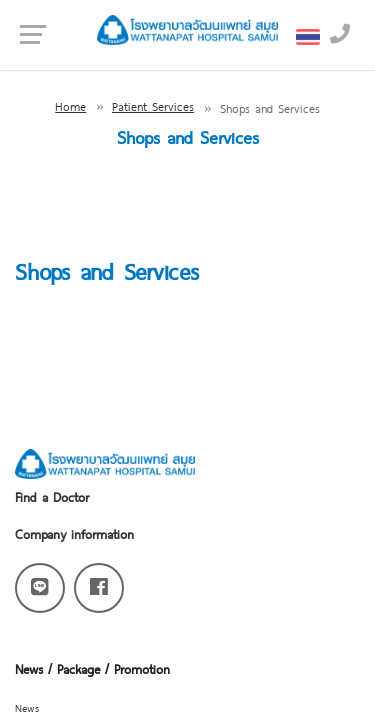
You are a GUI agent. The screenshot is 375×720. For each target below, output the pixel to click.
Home (70, 106)
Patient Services (153, 106)
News (27, 707)
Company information (74, 533)
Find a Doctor (52, 496)
